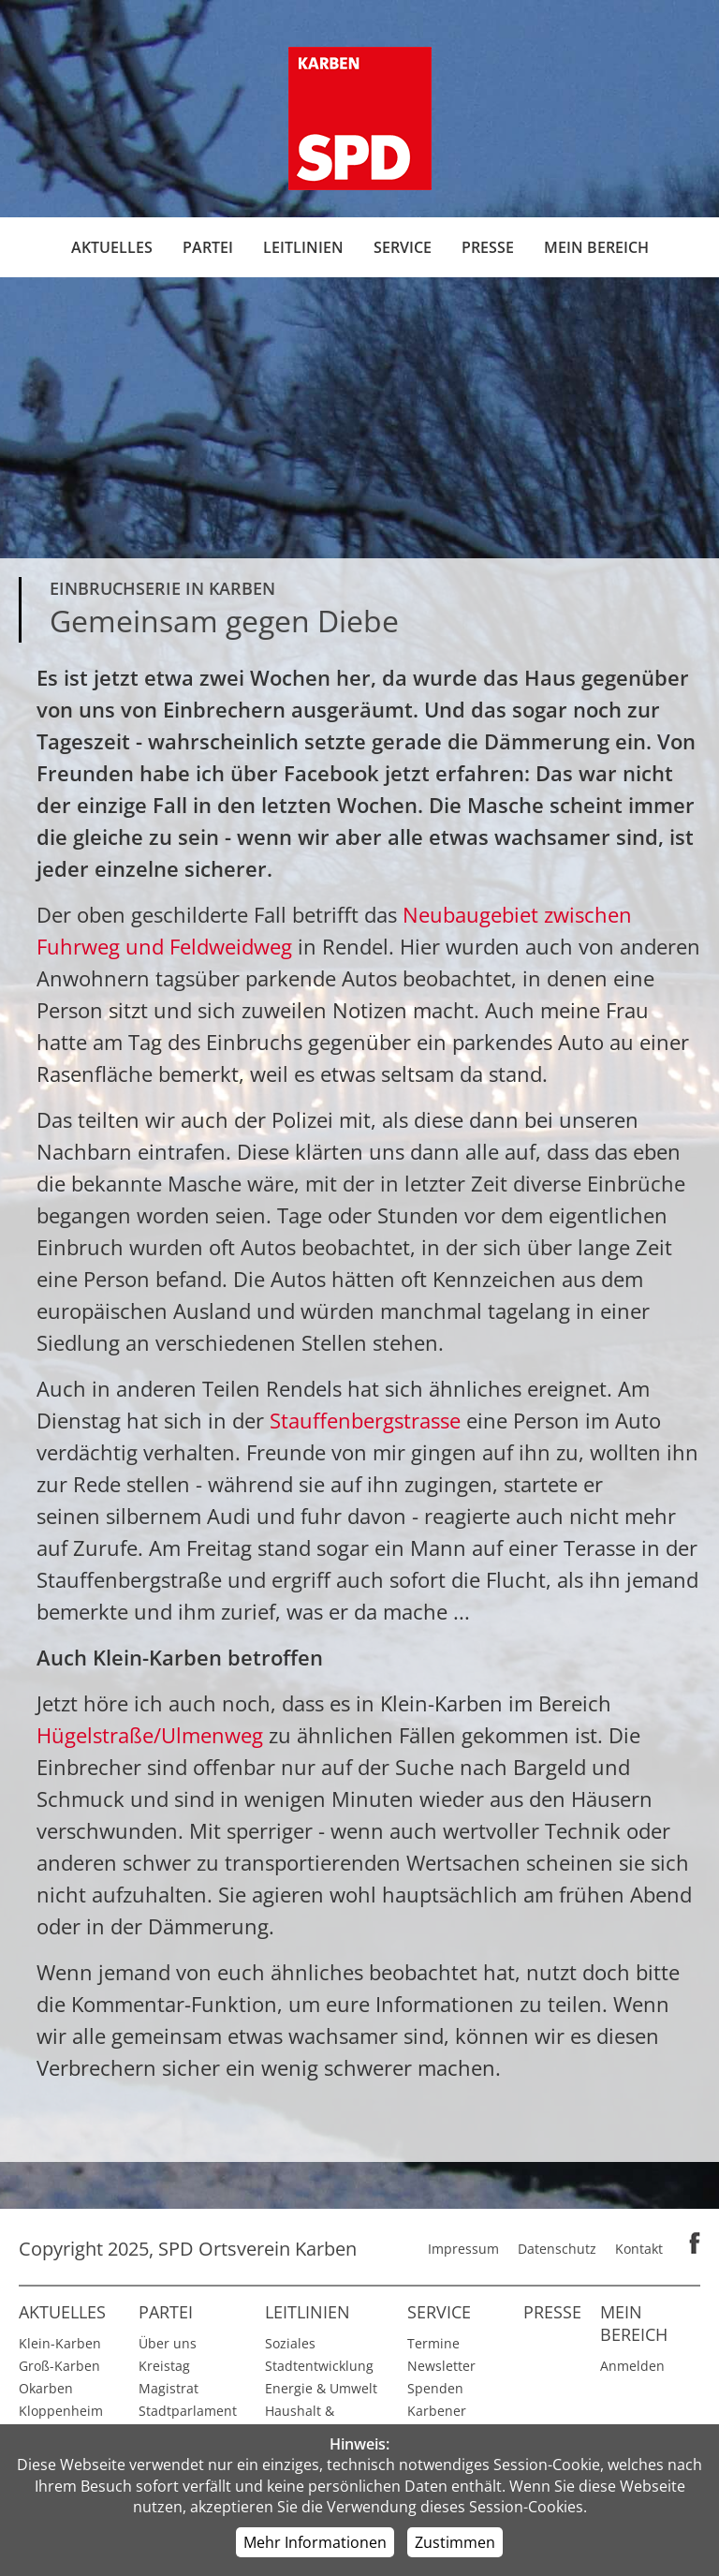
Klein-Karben (60, 2343)
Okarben (46, 2388)
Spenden (435, 2388)
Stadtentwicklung (319, 2366)
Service (403, 247)
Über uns (168, 2343)
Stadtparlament (188, 2411)
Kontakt (639, 2249)
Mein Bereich (596, 247)
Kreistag (164, 2366)
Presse (488, 247)
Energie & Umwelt (321, 2388)
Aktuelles (112, 247)
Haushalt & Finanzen (299, 2422)
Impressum (463, 2249)
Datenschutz (557, 2249)
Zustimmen (455, 2542)
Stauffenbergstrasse (368, 1420)
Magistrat (168, 2388)
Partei (208, 247)
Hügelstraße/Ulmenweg (153, 1735)
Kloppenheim (61, 2411)
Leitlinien (303, 247)
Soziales (290, 2343)
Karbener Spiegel (436, 2422)
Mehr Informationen (315, 2542)
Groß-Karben (59, 2366)
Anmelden (632, 2366)
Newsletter (441, 2366)
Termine (433, 2343)
